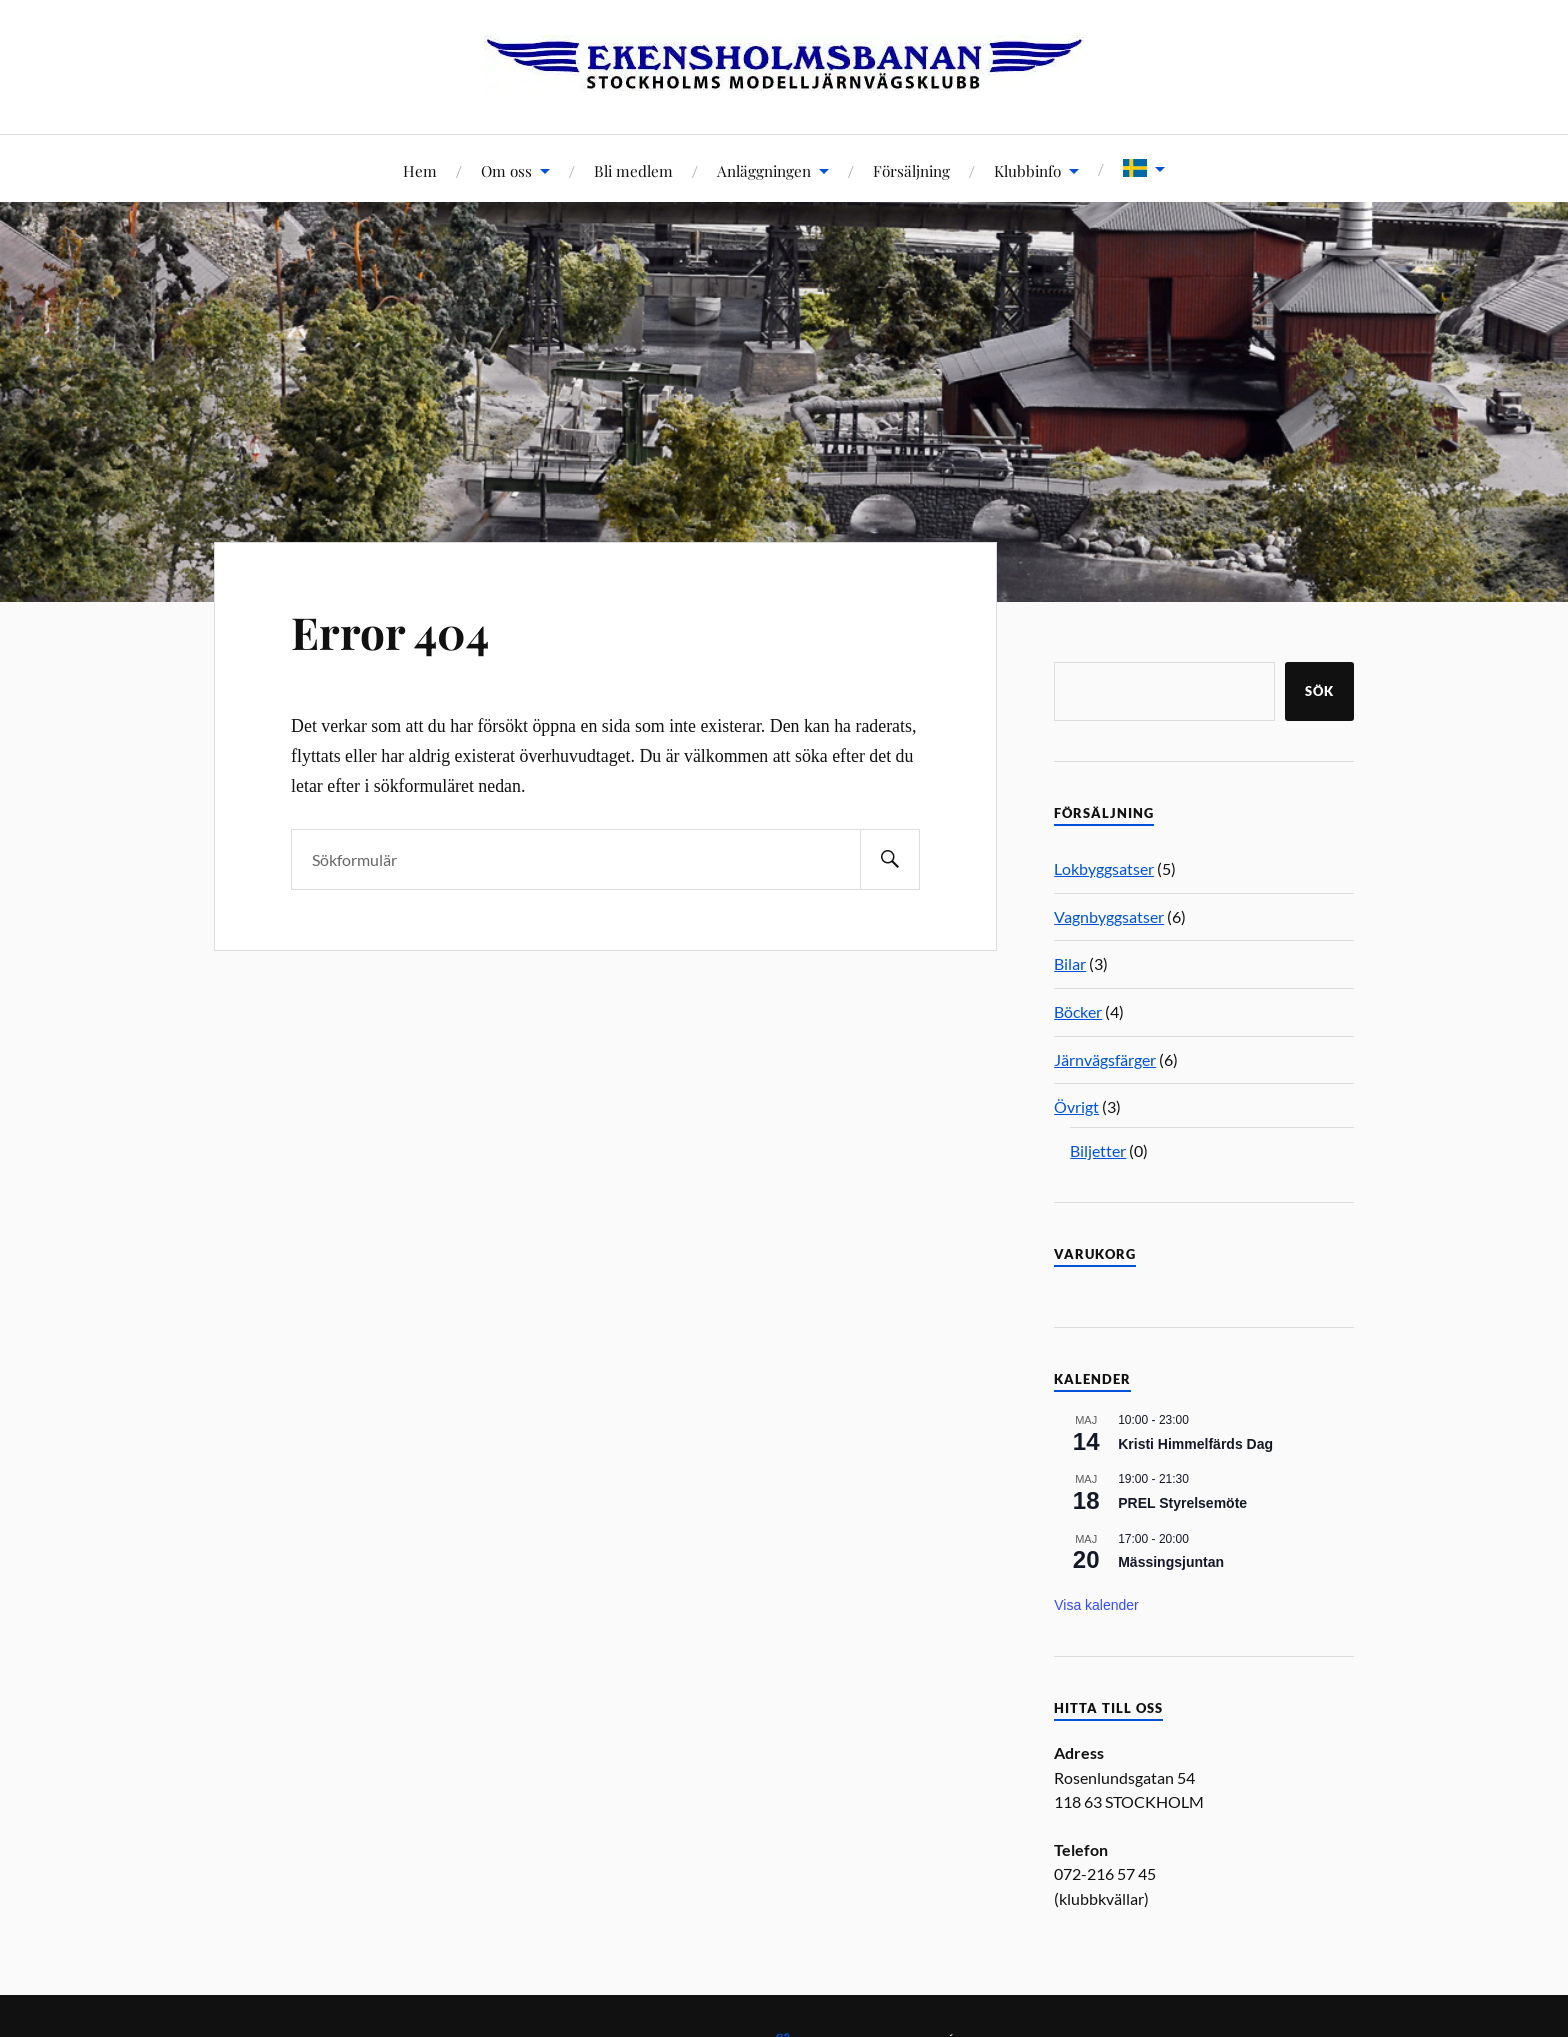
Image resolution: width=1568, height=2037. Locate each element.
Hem (420, 170)
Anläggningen (764, 170)
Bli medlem (633, 170)
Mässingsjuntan (1171, 1562)
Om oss (506, 170)
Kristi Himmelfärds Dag (1195, 1444)
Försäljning (911, 170)
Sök (1319, 691)
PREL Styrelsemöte (1182, 1503)
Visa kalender (1096, 1605)
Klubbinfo (1027, 170)
